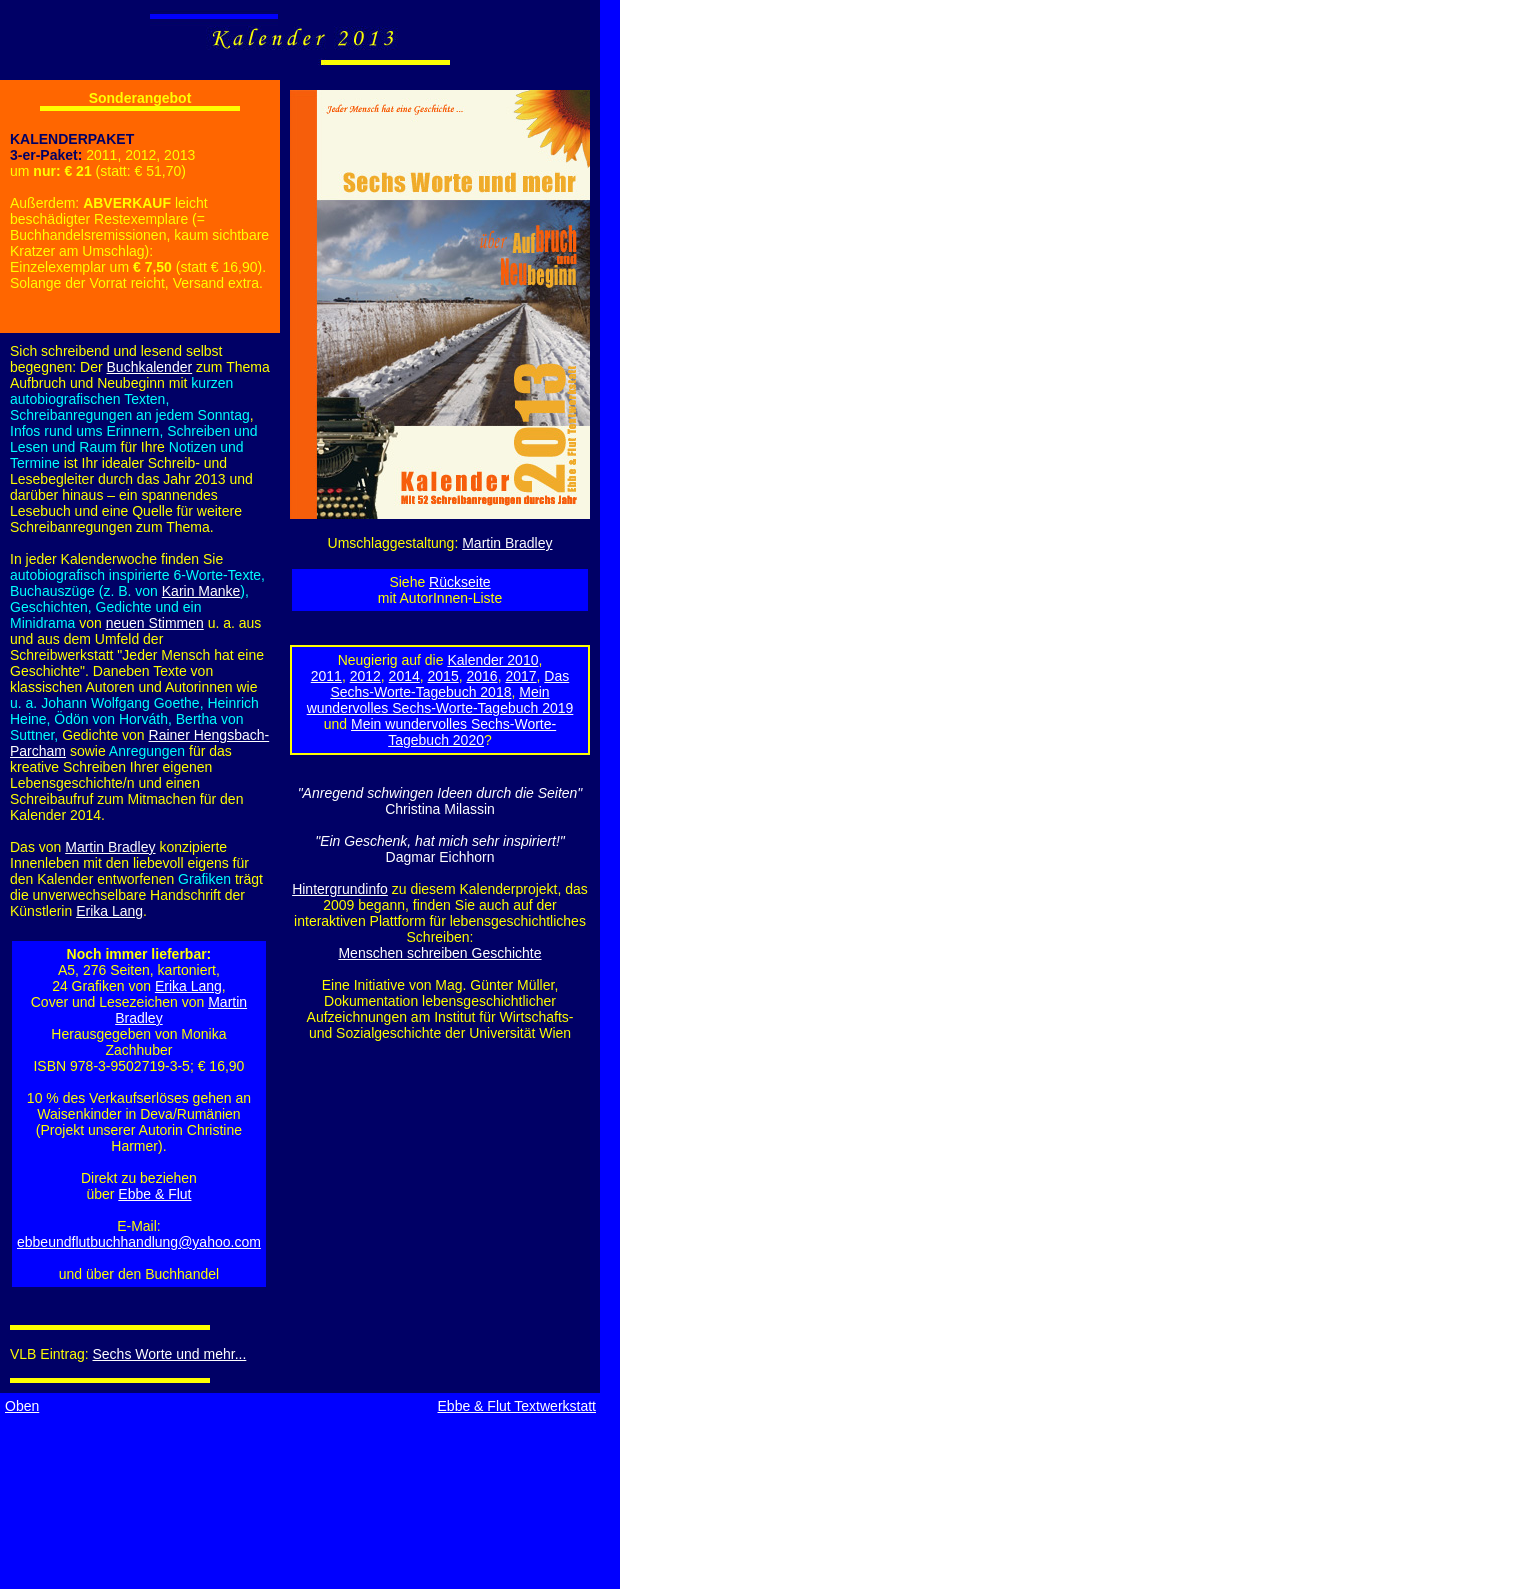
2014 (404, 676)
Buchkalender (150, 367)
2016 (481, 676)
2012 (365, 676)
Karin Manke (201, 591)
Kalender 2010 (492, 660)
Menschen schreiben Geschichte (439, 953)
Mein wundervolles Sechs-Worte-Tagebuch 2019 (440, 700)
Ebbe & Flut (154, 1194)
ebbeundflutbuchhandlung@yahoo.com (139, 1242)
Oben (22, 1406)
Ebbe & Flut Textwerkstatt (517, 1406)
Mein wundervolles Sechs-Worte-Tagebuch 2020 (453, 732)
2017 (520, 676)
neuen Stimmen (155, 623)
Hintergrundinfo (340, 889)
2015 (443, 676)
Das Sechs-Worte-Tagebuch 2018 (449, 684)
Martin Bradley (507, 543)
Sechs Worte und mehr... (170, 1354)
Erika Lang (109, 911)
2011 (326, 676)
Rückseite (459, 582)
